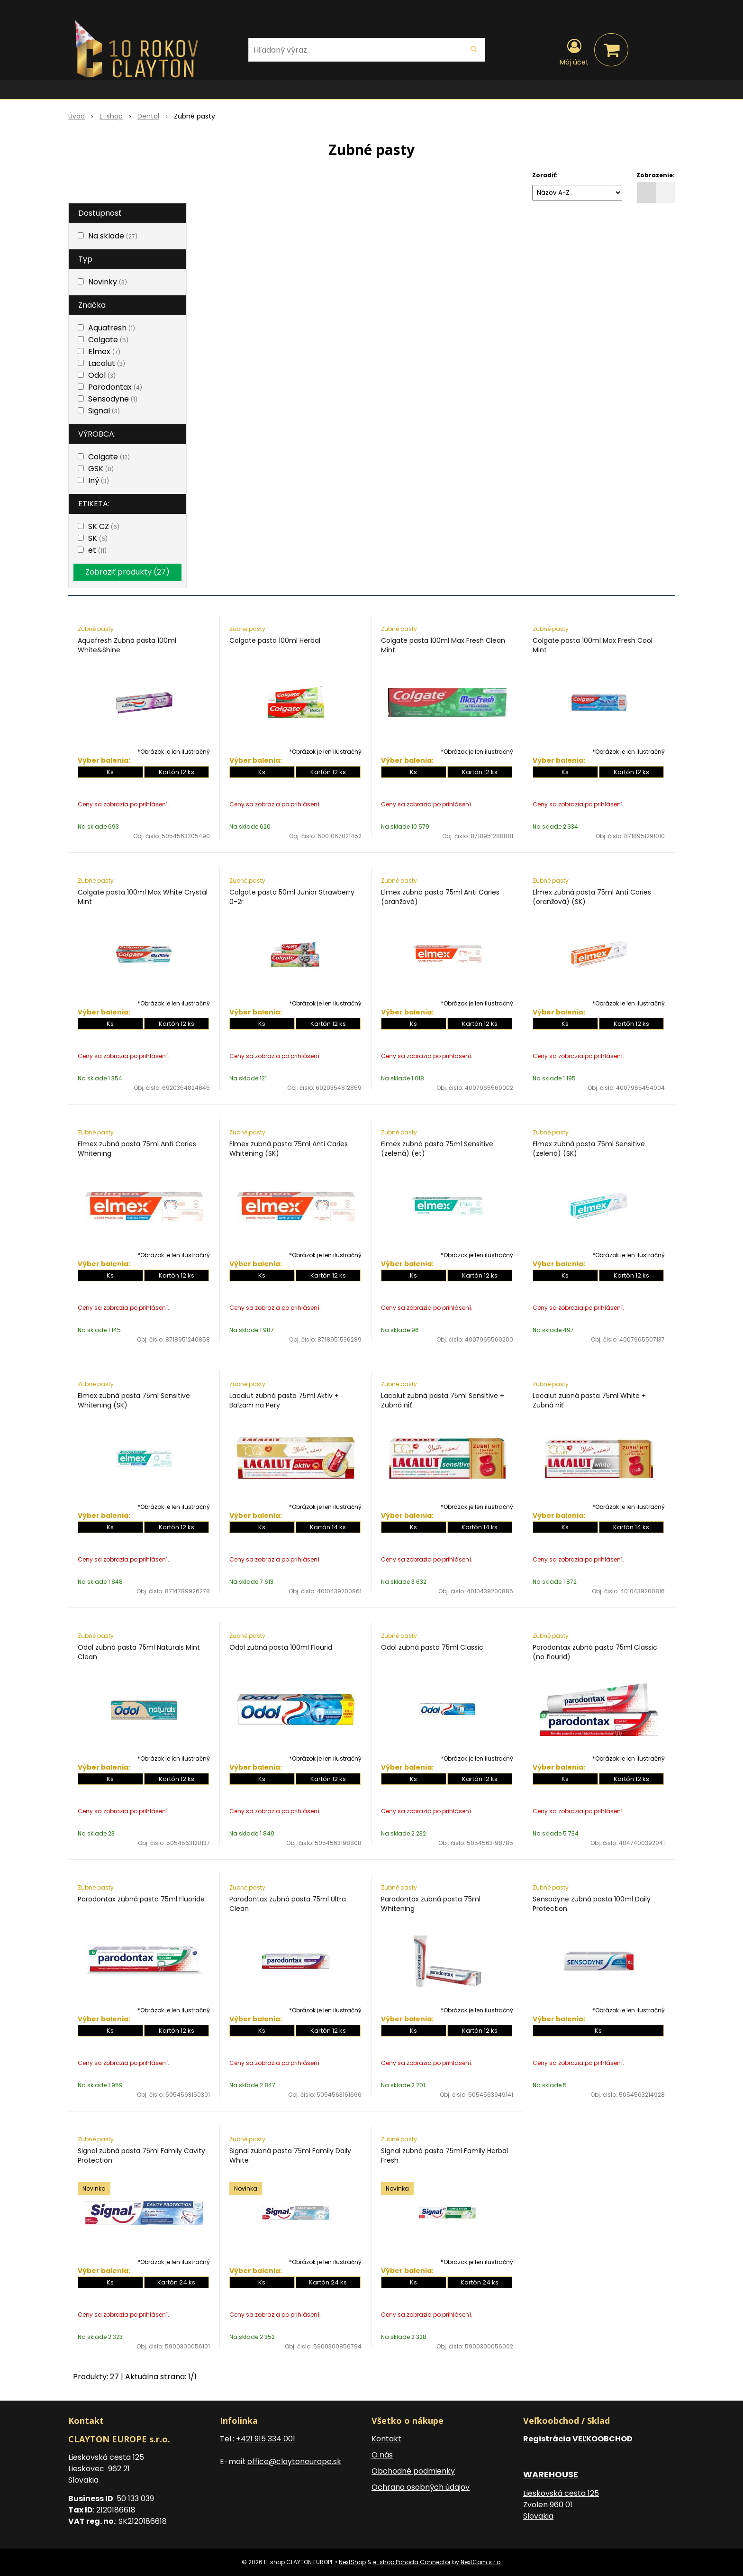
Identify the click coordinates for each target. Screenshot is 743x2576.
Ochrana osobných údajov (421, 2487)
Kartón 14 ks (328, 1527)
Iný (98, 480)
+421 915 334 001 (265, 2438)
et (97, 550)
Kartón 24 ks (176, 2282)
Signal (104, 410)
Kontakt (386, 2438)
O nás (382, 2454)
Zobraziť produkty (127, 571)
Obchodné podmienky (413, 2471)
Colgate (108, 339)
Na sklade (112, 235)
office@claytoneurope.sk (294, 2461)
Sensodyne (112, 398)
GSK (101, 468)
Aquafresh (111, 327)
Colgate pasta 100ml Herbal (274, 640)
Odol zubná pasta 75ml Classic (432, 1647)
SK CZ (103, 526)
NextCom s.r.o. (481, 2562)
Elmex (104, 351)
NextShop (352, 2562)
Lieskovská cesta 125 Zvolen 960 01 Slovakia (561, 2504)
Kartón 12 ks (176, 771)
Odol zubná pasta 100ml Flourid (280, 1647)
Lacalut (106, 363)
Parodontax (115, 387)
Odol (102, 375)
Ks (110, 771)
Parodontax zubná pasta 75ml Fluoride (141, 1899)
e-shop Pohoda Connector (412, 2562)
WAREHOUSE (550, 2474)
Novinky (107, 281)
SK (98, 538)
